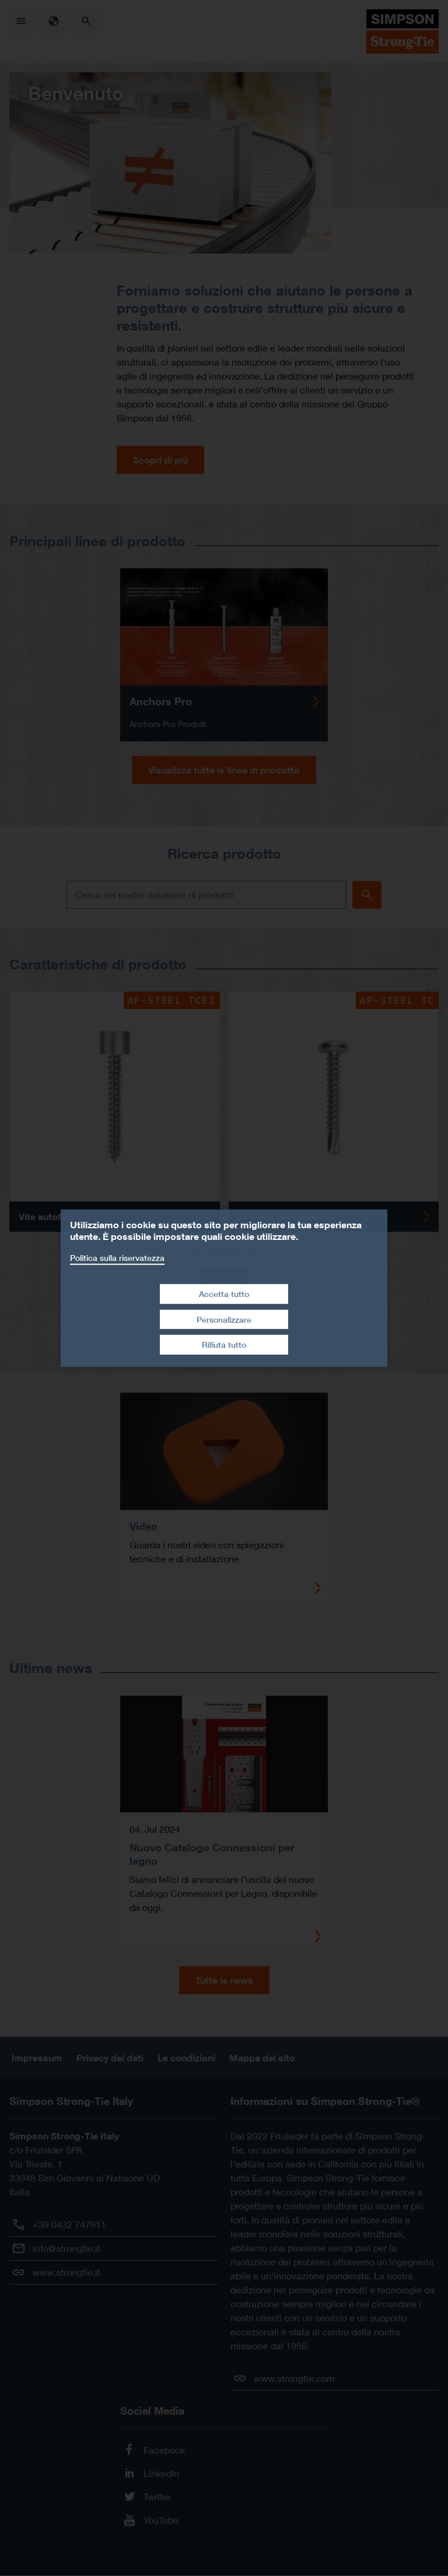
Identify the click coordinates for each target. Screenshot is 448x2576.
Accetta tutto (224, 1294)
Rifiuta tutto (224, 1344)
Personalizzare (224, 1319)
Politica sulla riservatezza (117, 1257)
